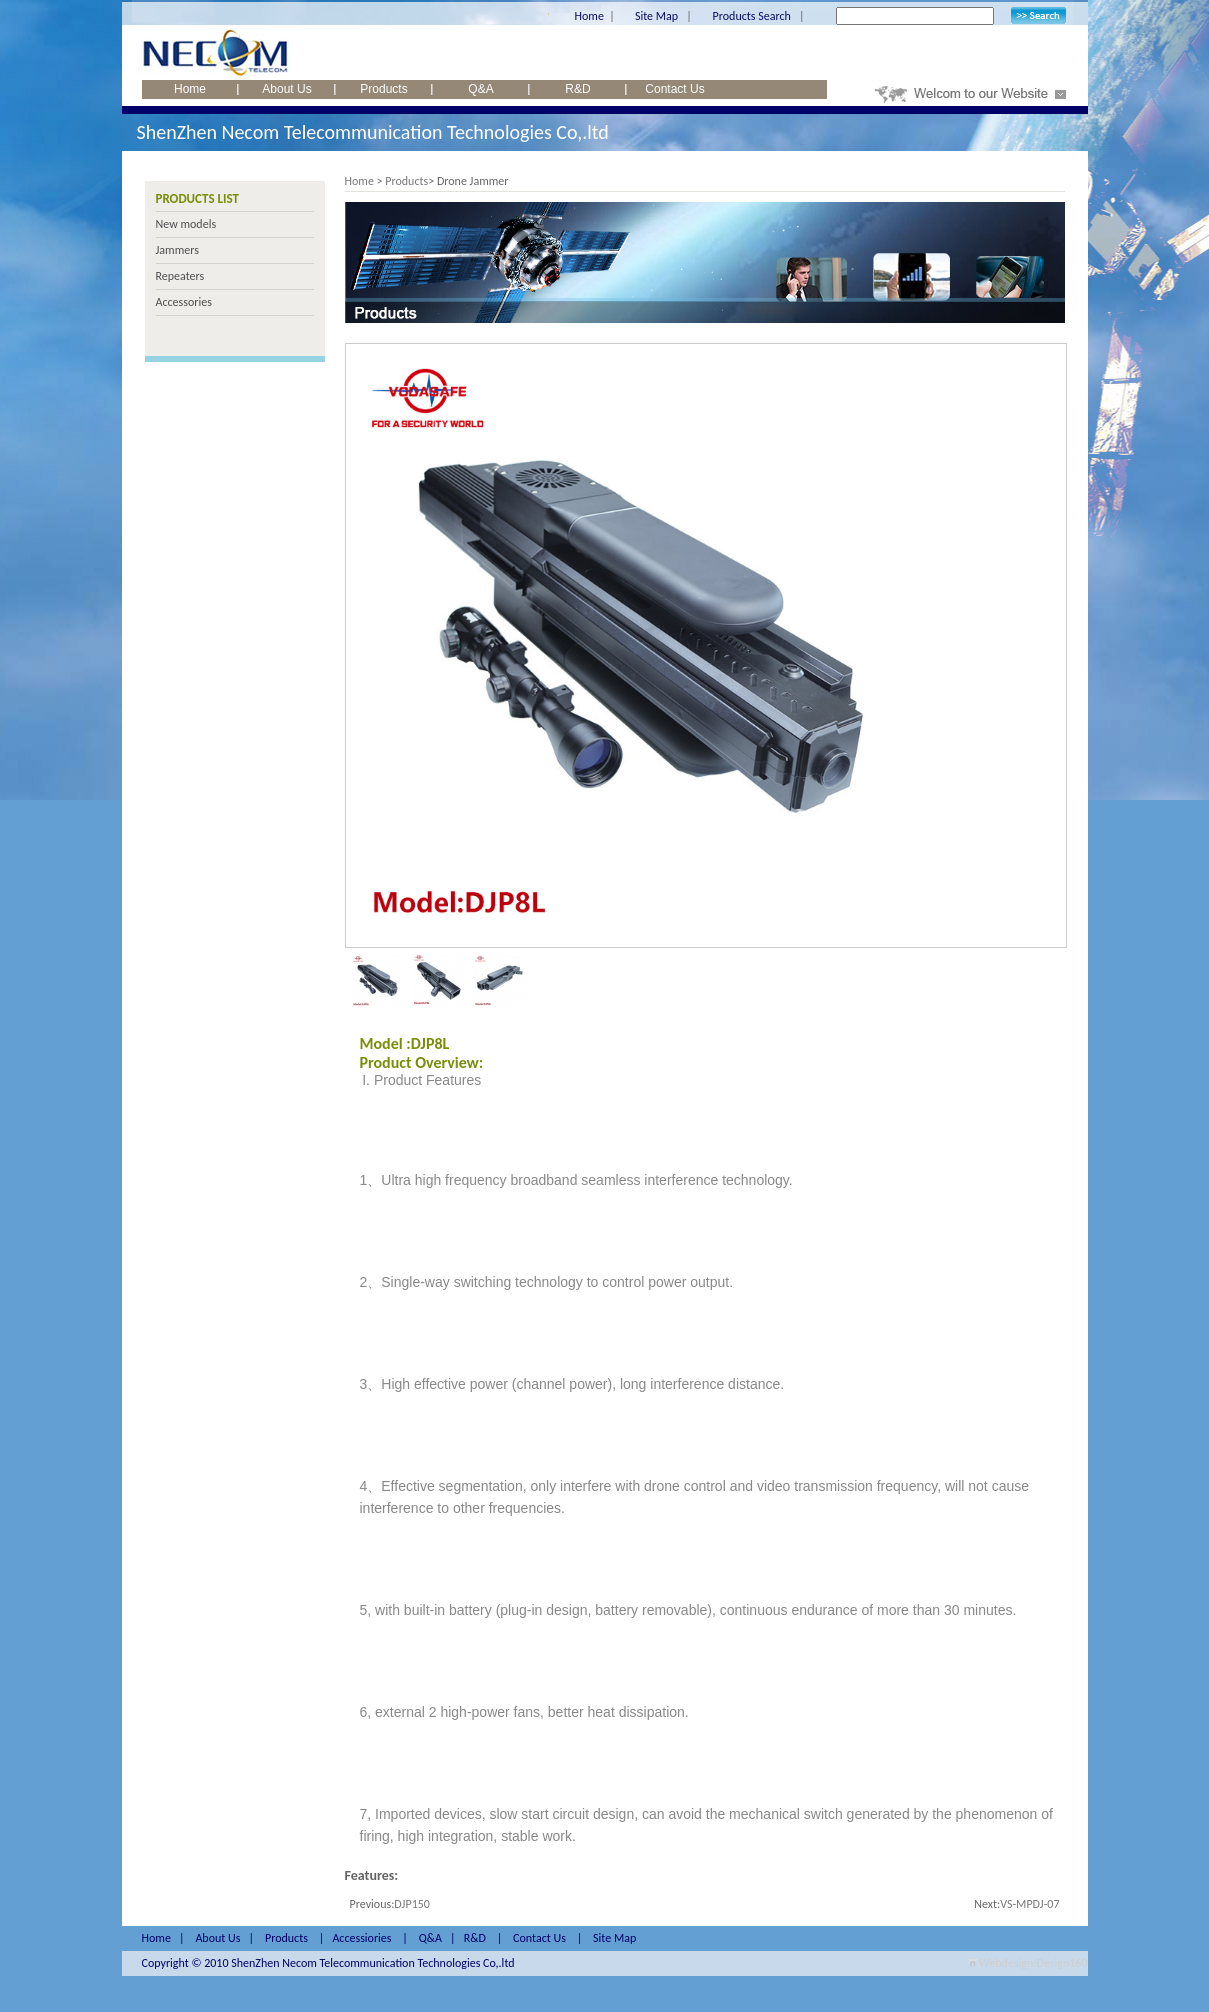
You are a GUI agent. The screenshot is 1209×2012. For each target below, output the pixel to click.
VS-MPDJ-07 (1029, 1904)
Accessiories (361, 1938)
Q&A (480, 89)
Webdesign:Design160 (1033, 1963)
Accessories (184, 302)
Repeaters (180, 276)
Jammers (177, 250)
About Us (286, 89)
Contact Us (674, 89)
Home (589, 16)
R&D (577, 89)
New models (186, 224)
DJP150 (412, 1904)
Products (383, 89)
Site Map (656, 16)
